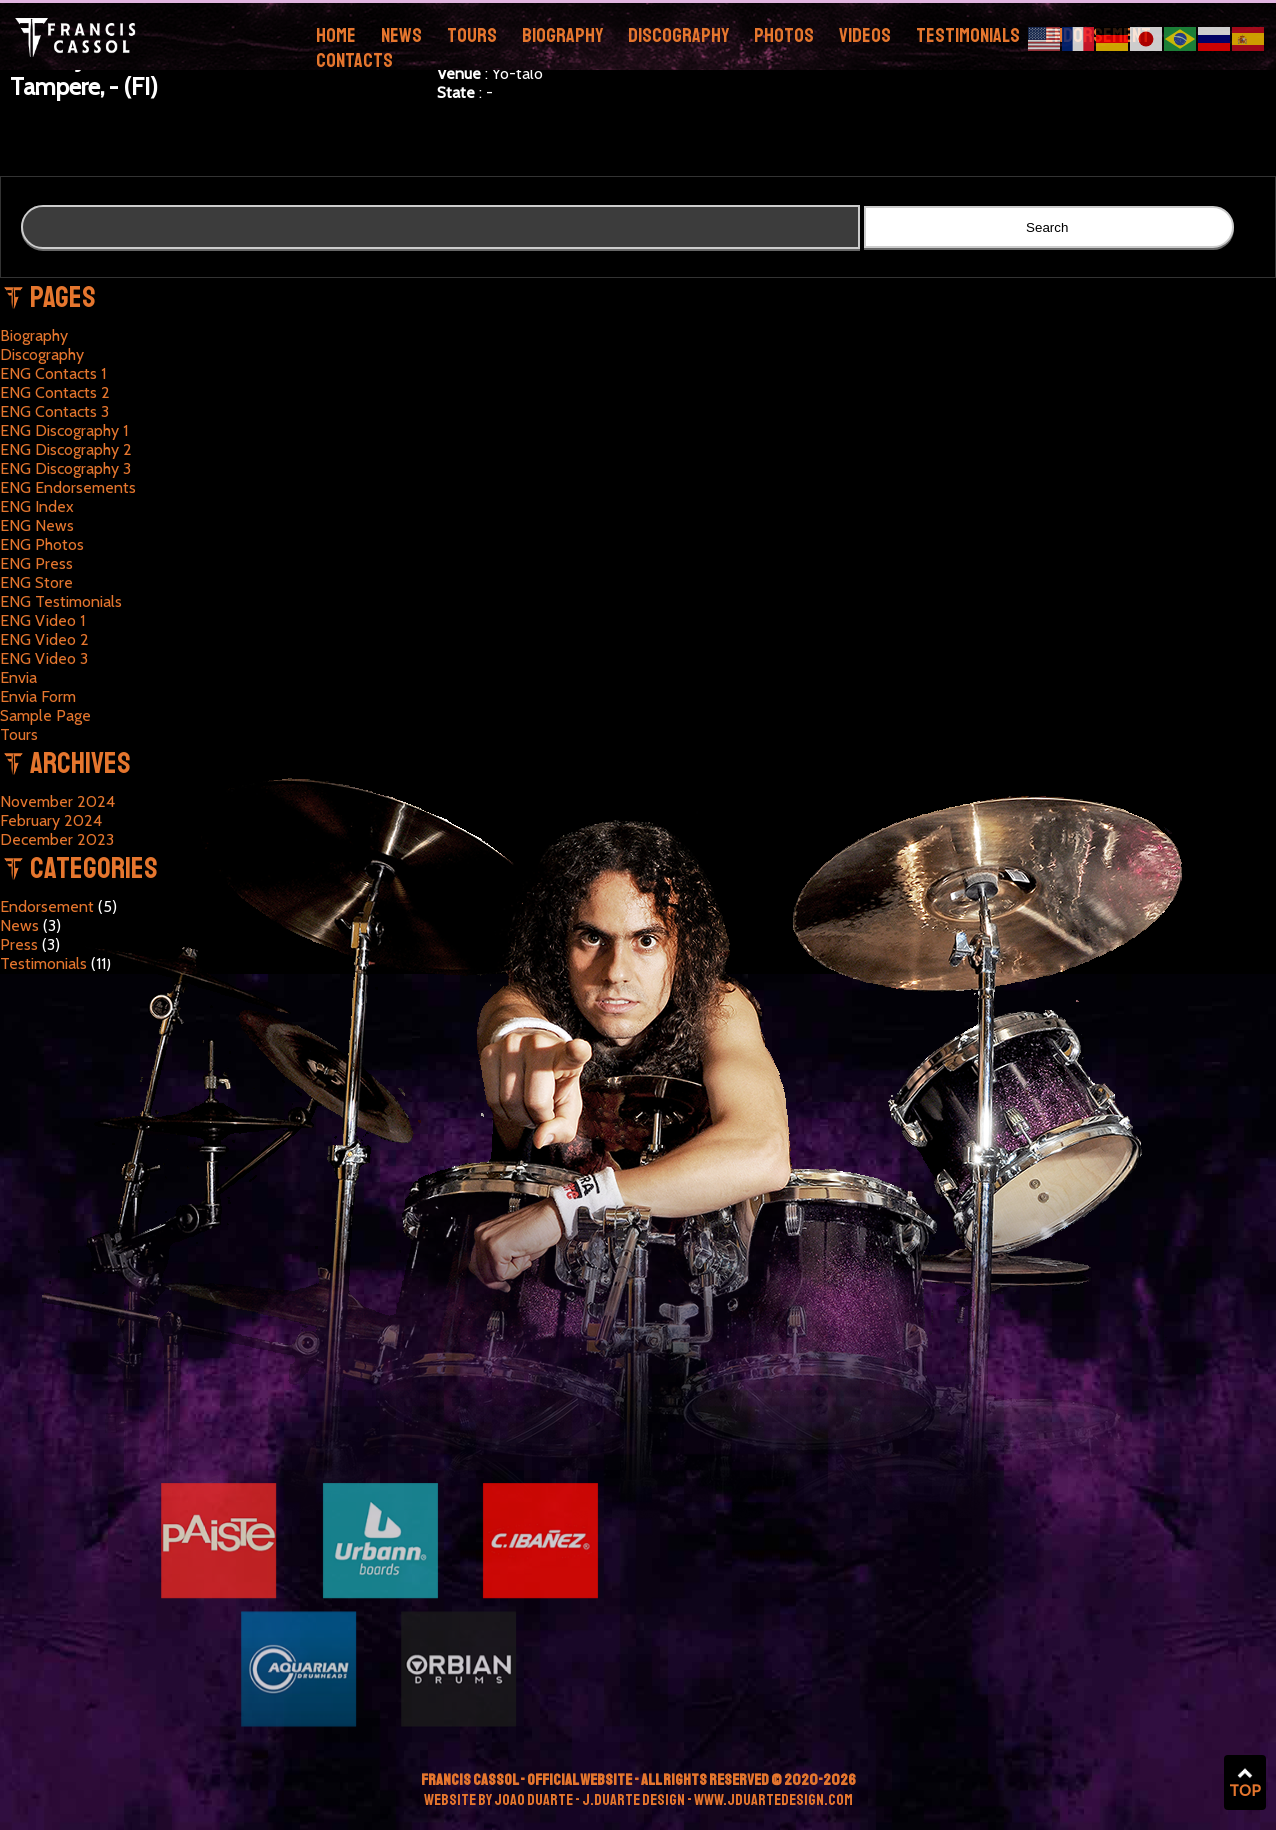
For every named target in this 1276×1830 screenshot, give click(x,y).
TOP (1245, 1783)
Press (19, 944)
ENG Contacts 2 (55, 392)
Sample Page (45, 715)
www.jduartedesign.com (773, 1800)
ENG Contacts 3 (54, 411)
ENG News (37, 525)
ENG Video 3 (44, 658)
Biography (562, 35)
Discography (678, 35)
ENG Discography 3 (65, 468)
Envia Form (38, 696)
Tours (472, 35)
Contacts (354, 60)
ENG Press (36, 563)
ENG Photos (42, 544)
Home (336, 35)
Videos (865, 35)
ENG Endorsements (68, 487)
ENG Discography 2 (66, 449)
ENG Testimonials (61, 601)
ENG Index (37, 506)
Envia (18, 677)
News (401, 35)
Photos (784, 35)
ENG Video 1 (42, 620)
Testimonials (968, 35)
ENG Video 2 (44, 639)
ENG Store (36, 582)
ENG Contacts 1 (53, 373)
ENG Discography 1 (64, 430)
